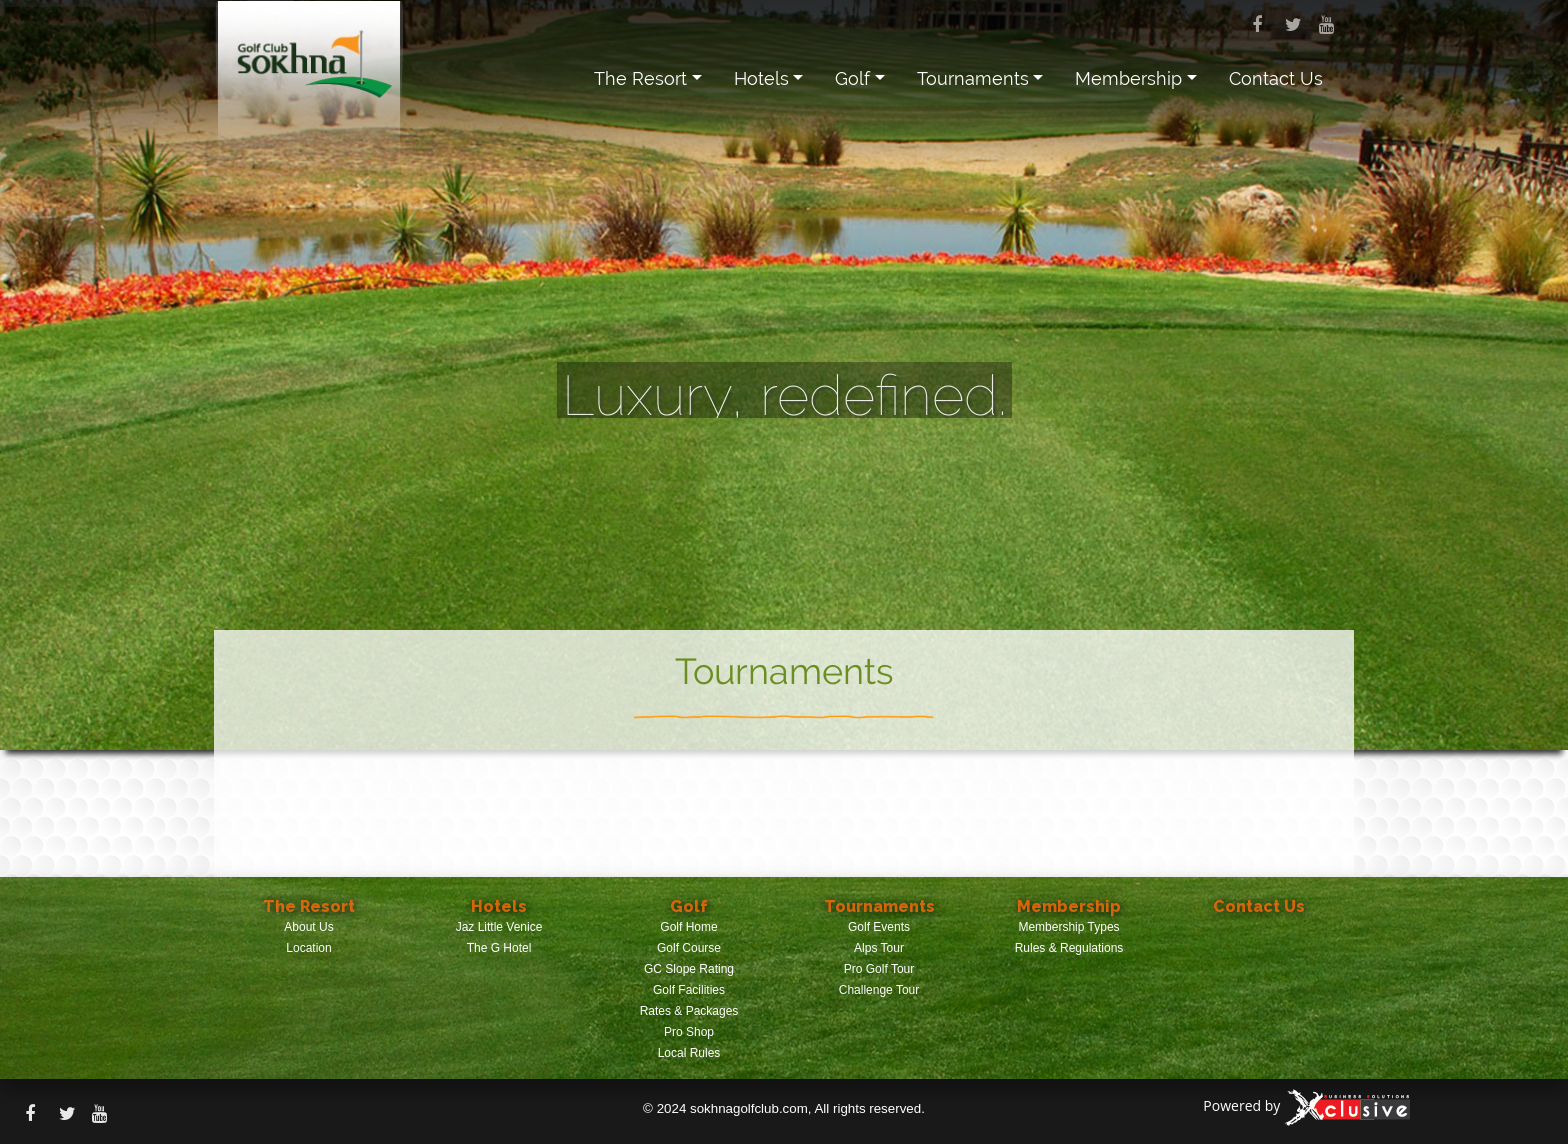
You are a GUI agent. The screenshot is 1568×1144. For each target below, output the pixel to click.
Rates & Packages (689, 1011)
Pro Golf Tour (879, 969)
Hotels (761, 78)
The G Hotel (499, 948)
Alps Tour (879, 948)
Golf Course (689, 948)
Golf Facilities (689, 990)
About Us (308, 927)
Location (308, 948)
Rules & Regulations (1069, 948)
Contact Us (1276, 78)
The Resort (640, 78)
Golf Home (688, 927)
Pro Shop (689, 1032)
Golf (852, 78)
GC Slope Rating (689, 969)
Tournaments (973, 78)
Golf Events (879, 927)
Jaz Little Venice (499, 927)
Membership (1128, 78)
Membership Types (1068, 927)
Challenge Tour (879, 990)
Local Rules (689, 1053)
